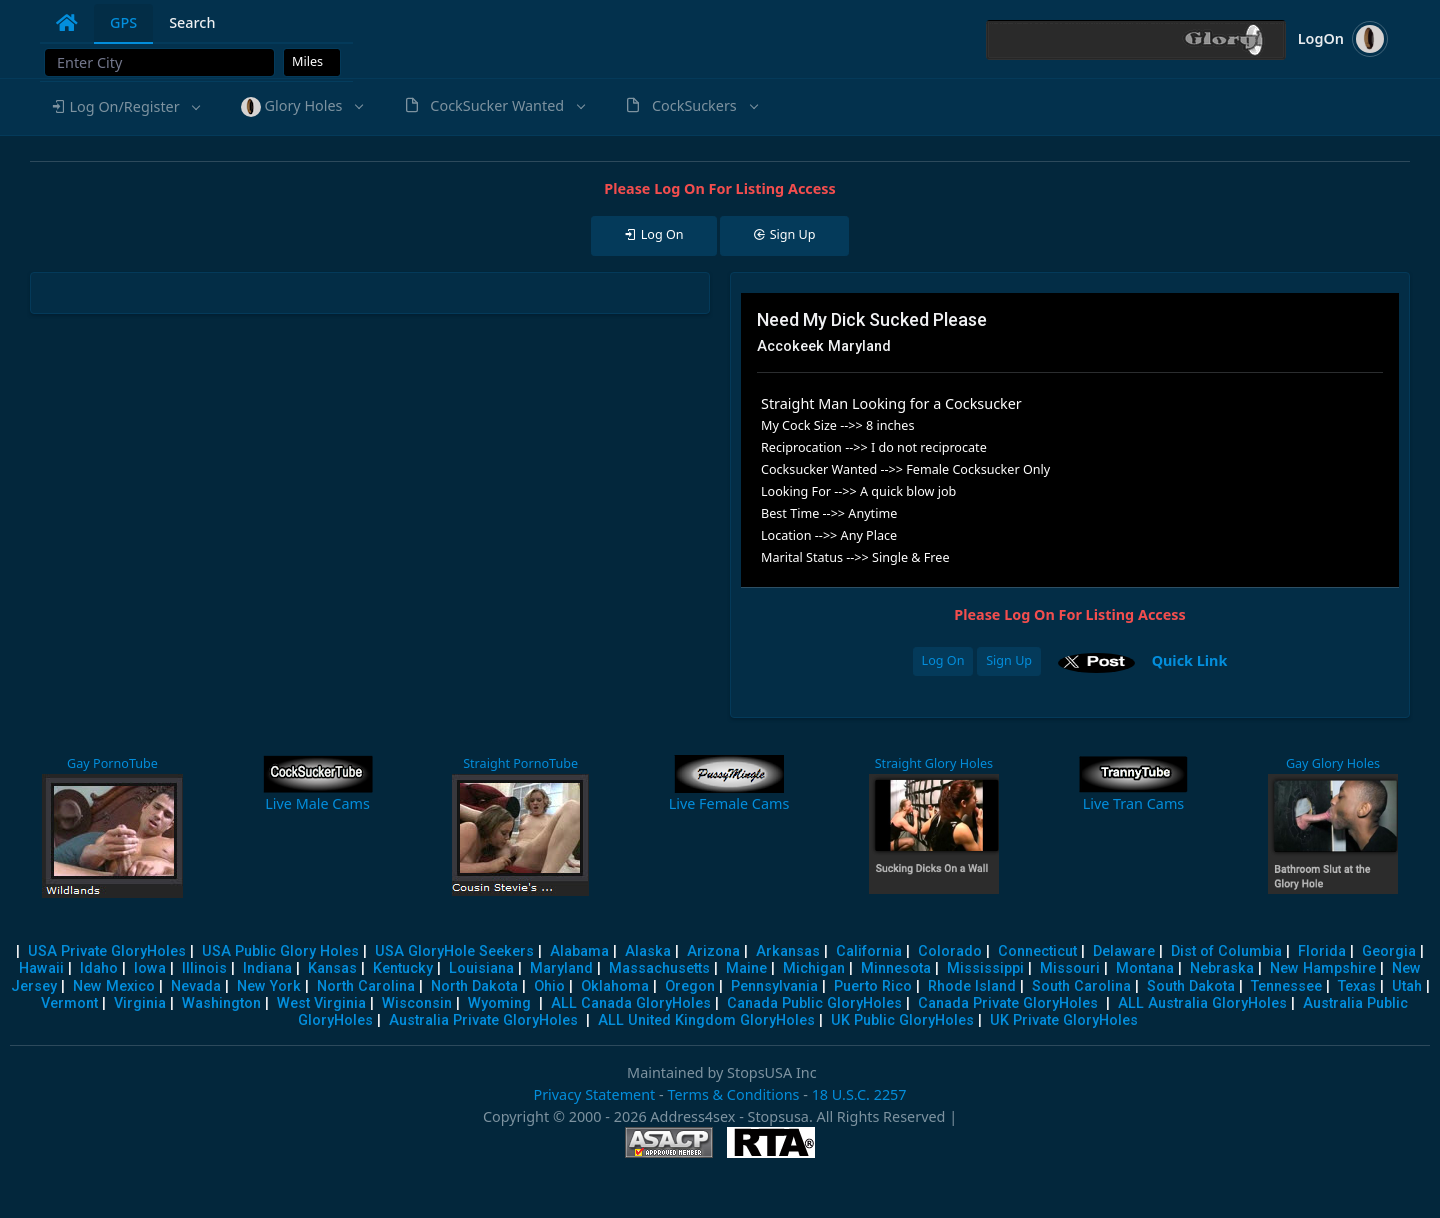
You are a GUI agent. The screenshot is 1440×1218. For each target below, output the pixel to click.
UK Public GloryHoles (902, 1020)
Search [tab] (192, 22)
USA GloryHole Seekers (454, 951)
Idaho (99, 968)
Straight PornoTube (520, 763)
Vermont (69, 1003)
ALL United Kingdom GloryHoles (706, 1020)
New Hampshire (1323, 968)
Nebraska (1222, 968)
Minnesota (896, 968)
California (869, 951)
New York (269, 986)
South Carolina (1081, 986)
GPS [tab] (123, 22)
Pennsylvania (774, 986)
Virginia (140, 1003)
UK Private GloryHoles (1064, 1020)
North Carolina (366, 986)
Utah (1407, 986)
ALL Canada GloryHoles (631, 1003)
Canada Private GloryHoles (1008, 1003)
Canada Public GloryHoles (814, 1003)
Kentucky (403, 968)
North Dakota (474, 986)
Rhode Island (972, 986)
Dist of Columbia (1226, 951)
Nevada (196, 986)
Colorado (950, 951)
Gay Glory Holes (1333, 763)
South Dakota (1191, 986)
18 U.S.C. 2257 (859, 1094)
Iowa (150, 968)
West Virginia (321, 1003)
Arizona (713, 951)
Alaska (648, 951)
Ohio (549, 986)
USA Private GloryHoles (107, 951)
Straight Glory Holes (934, 763)
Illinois (204, 968)
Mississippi (985, 968)
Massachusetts (659, 968)
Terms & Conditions (733, 1094)
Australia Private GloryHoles (483, 1020)
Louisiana (481, 968)
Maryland (561, 968)
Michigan (814, 968)
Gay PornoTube (112, 763)
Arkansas (788, 951)
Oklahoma (615, 986)
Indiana (267, 968)
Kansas (332, 968)
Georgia (1389, 951)
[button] (125, 107)
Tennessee (1286, 986)
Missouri (1070, 968)
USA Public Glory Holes (280, 951)
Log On (943, 660)
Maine (746, 968)
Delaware (1124, 951)
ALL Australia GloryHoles (1202, 1003)
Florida (1322, 951)
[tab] (67, 23)
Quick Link (1190, 660)
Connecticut (1037, 951)
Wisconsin (417, 1003)
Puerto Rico (873, 986)
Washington (221, 1003)
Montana (1145, 968)
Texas (1357, 986)
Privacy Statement (594, 1094)
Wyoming (499, 1003)
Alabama (579, 951)
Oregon (690, 986)
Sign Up (1009, 660)
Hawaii (41, 968)
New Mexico (114, 986)
